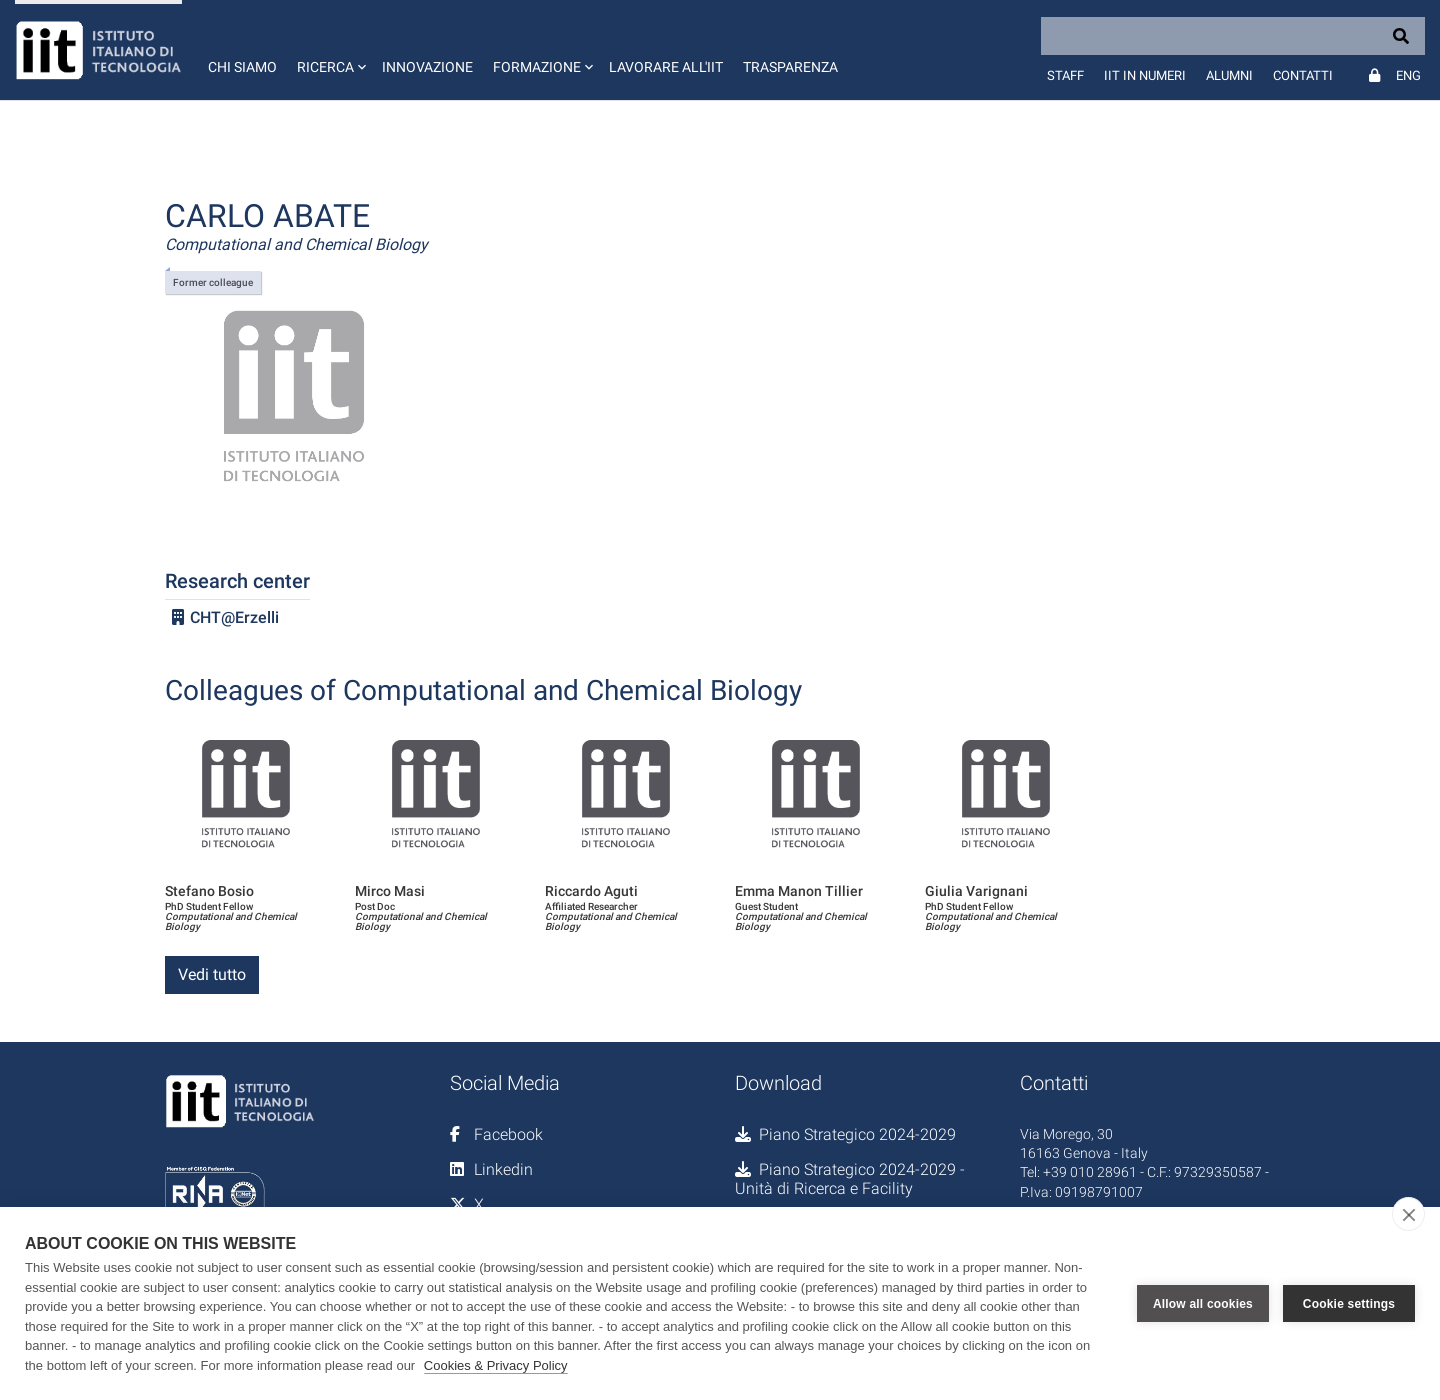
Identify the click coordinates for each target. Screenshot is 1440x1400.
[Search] (1233, 36)
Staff (1065, 75)
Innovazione (427, 67)
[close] (1408, 1214)
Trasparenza (790, 67)
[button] (329, 50)
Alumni (1229, 75)
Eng (1408, 75)
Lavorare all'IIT (666, 67)
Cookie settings (1349, 1304)
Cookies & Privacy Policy (496, 1365)
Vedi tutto (212, 974)
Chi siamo (242, 67)
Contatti (1303, 75)
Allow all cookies (1203, 1304)
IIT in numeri (1145, 75)
